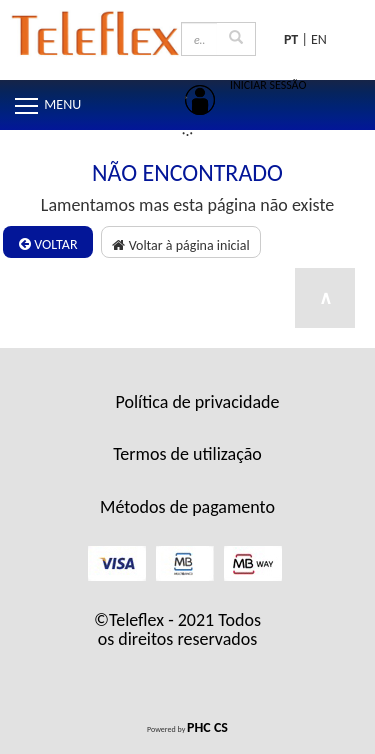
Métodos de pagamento (187, 507)
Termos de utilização (187, 454)
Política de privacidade (198, 402)
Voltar (48, 244)
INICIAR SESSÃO (268, 85)
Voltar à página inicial (180, 245)
